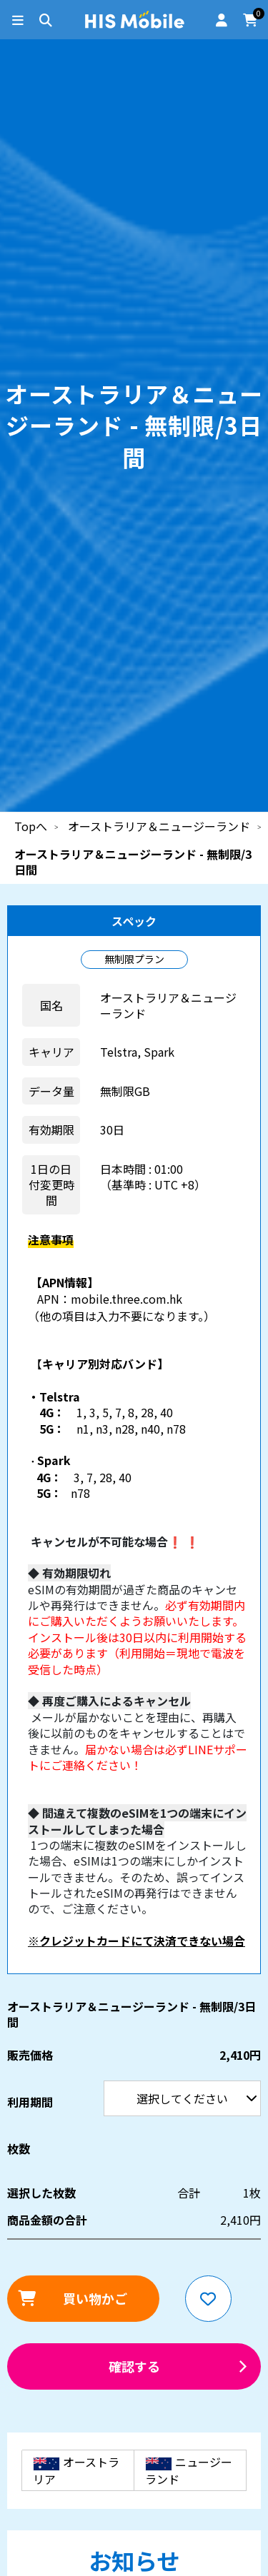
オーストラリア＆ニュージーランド (159, 826)
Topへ (30, 826)
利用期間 (0, 0)
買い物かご (95, 2298)
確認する (134, 2366)
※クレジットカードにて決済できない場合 (136, 1940)
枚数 (18, 2148)
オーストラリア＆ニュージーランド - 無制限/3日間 (133, 861)
